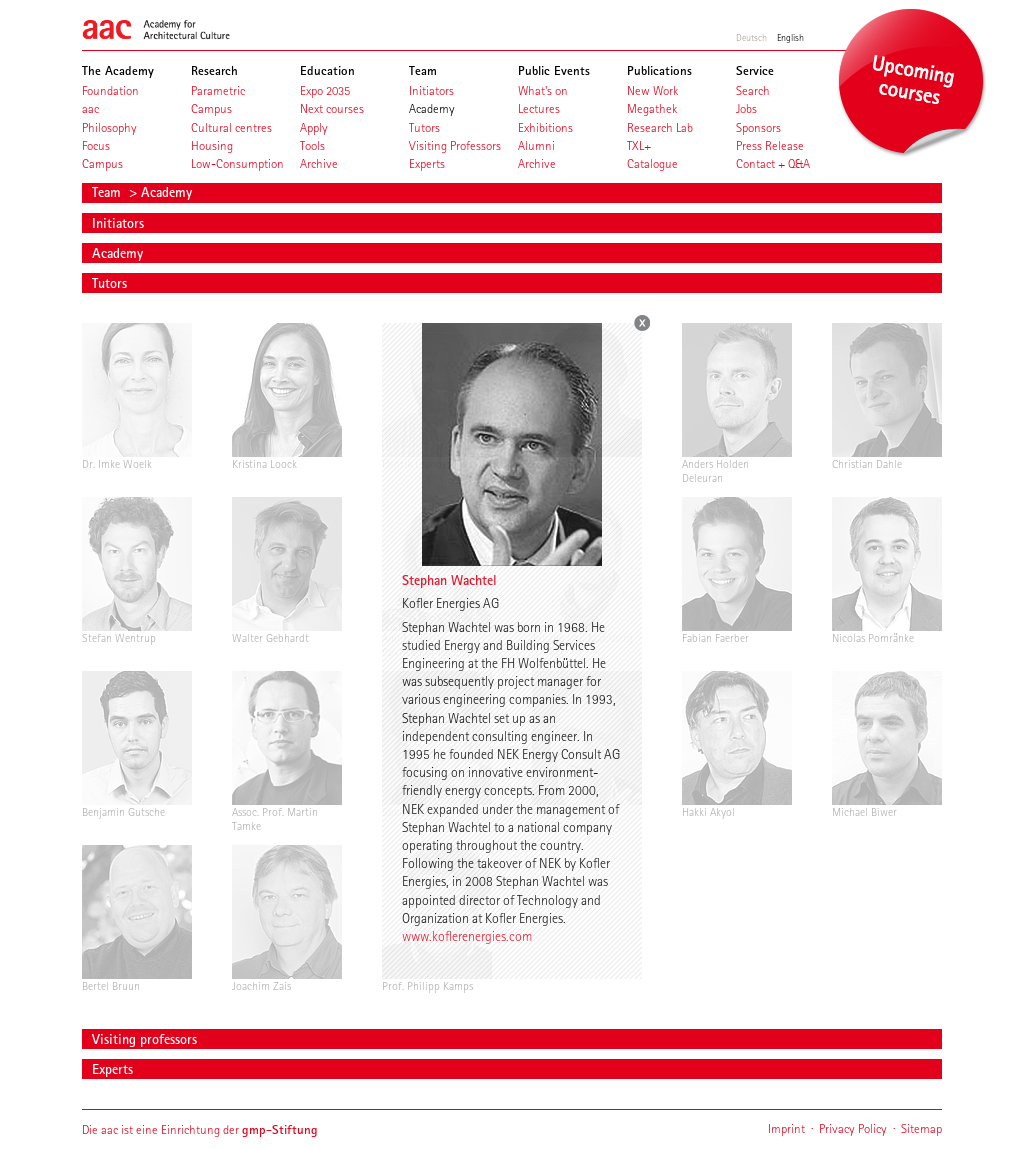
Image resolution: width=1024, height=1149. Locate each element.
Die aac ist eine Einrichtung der (200, 1129)
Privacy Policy (853, 1128)
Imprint (786, 1128)
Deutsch (751, 37)
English (790, 37)
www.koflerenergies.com (467, 936)
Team (108, 192)
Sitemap (921, 1128)
